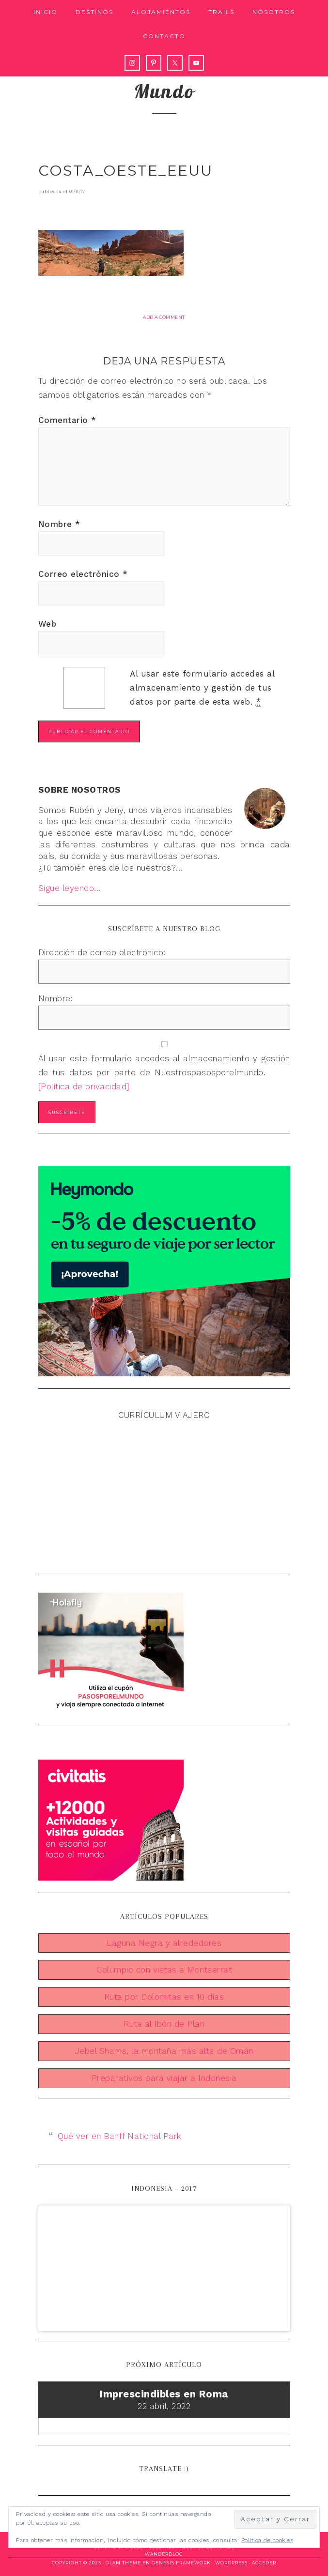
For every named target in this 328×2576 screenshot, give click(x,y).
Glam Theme (123, 2562)
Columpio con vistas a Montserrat (164, 1969)
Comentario (67, 420)
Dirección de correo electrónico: (102, 952)
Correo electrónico (83, 574)
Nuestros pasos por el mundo (164, 78)
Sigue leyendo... (69, 888)
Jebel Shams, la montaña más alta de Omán (164, 2051)
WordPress (231, 2562)
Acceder (264, 2562)
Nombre (59, 524)
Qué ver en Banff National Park (120, 2136)
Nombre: (55, 998)
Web (47, 624)
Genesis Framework (181, 2562)
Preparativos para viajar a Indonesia (164, 2078)
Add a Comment (164, 317)
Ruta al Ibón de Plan (164, 2024)
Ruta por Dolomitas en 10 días (164, 1997)
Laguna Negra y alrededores (164, 1943)
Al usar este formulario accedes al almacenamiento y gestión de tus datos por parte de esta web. (202, 688)
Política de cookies (267, 2540)
